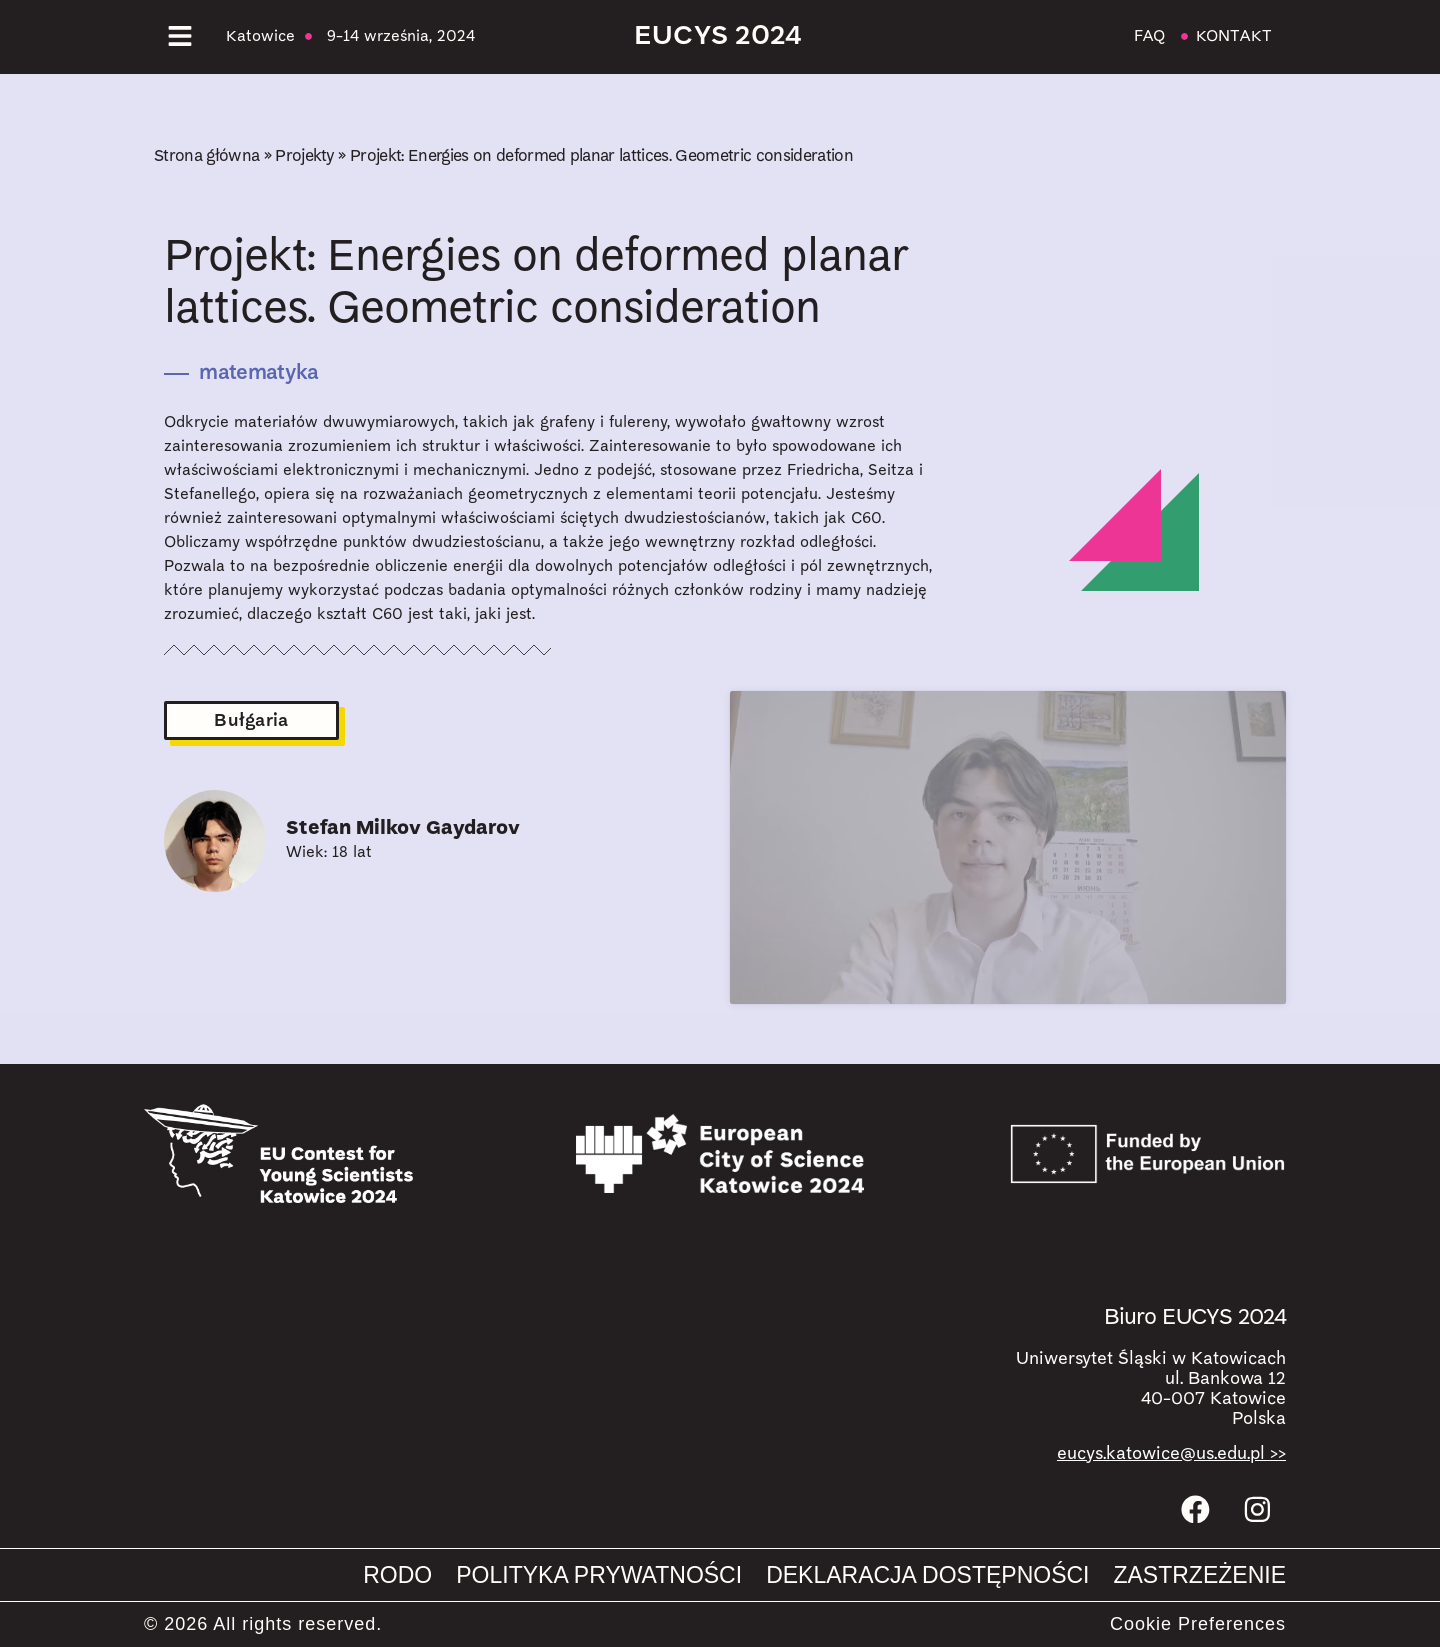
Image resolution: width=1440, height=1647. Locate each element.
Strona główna (206, 156)
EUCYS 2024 (718, 37)
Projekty (304, 156)
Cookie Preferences (1198, 1624)
